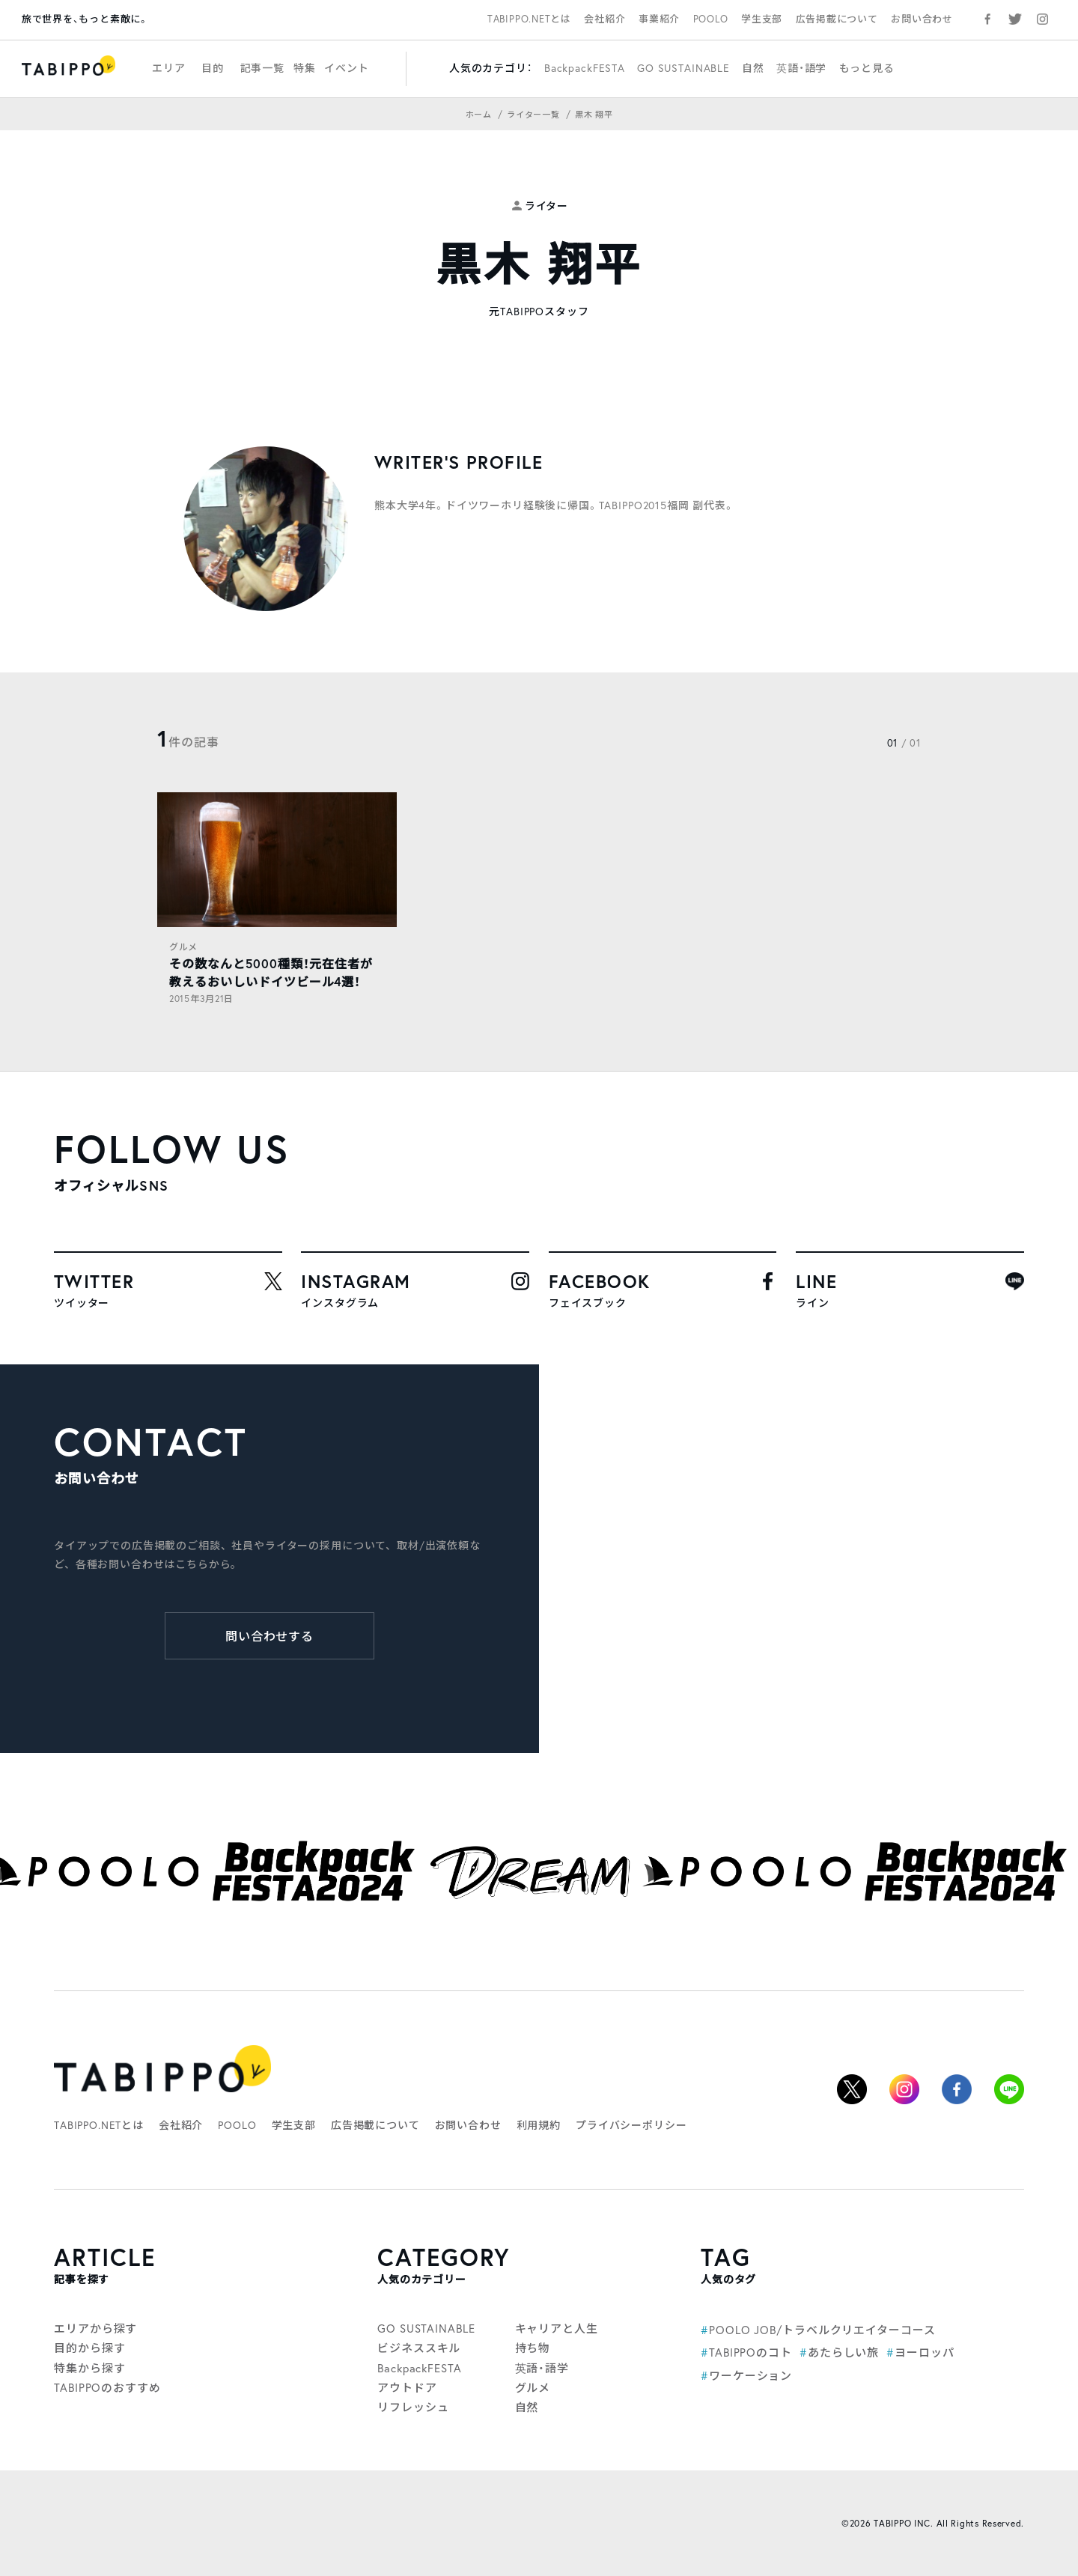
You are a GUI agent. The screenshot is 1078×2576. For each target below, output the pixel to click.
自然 (753, 68)
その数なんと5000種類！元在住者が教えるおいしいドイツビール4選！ (271, 972)
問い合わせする (269, 1636)
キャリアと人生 (556, 2328)
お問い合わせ (922, 19)
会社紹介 (604, 19)
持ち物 (533, 2347)
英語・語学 (801, 68)
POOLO (710, 19)
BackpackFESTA (584, 68)
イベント (346, 68)
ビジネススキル (418, 2347)
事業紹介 (659, 19)
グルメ (183, 947)
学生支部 (761, 19)
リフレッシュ (412, 2406)
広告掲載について (837, 19)
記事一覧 (262, 68)
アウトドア (407, 2387)
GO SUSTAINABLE (683, 68)
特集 (304, 68)
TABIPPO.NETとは (529, 19)
